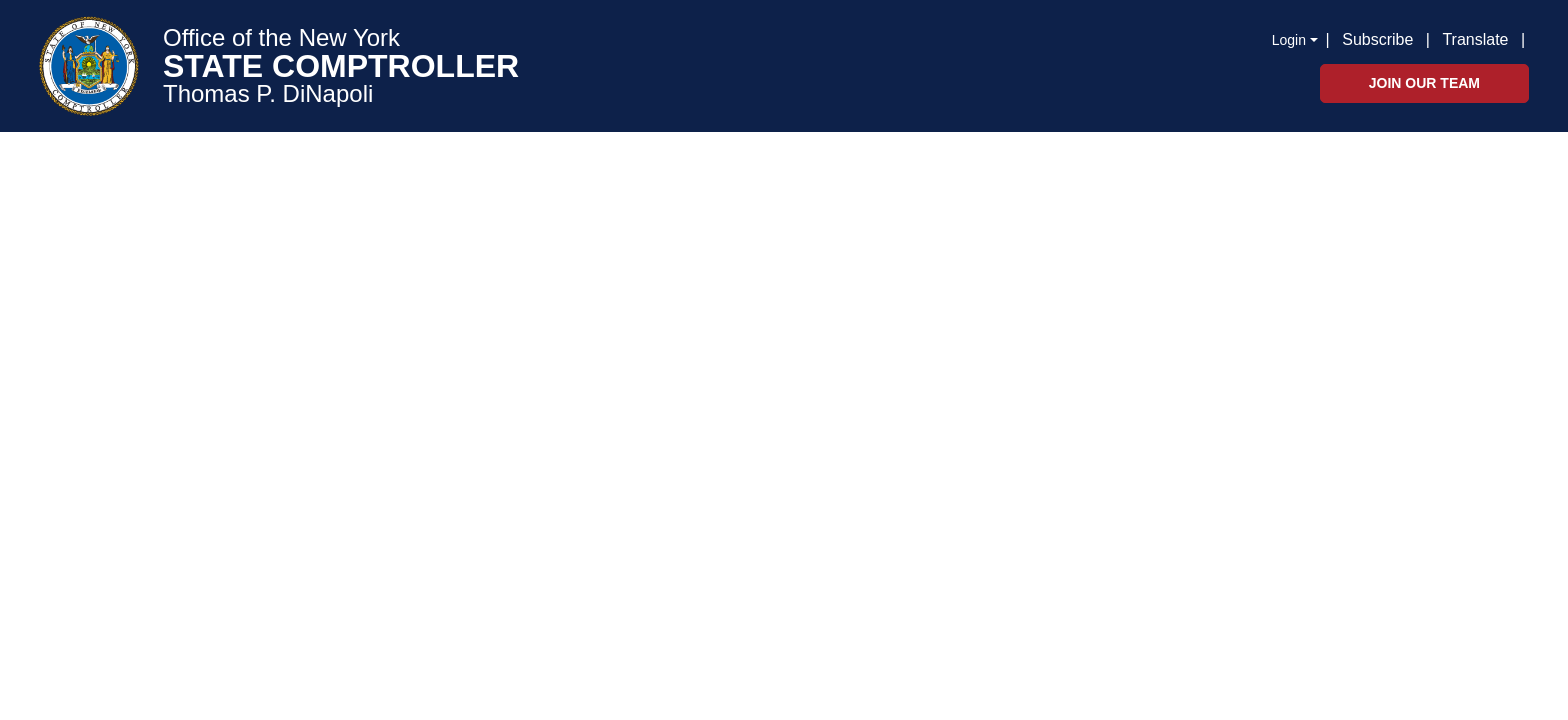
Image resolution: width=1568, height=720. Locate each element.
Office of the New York (281, 38)
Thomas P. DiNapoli (268, 94)
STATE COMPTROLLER (341, 66)
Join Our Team (1424, 83)
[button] (1529, 38)
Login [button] (1289, 40)
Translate (1475, 39)
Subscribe (1377, 39)
